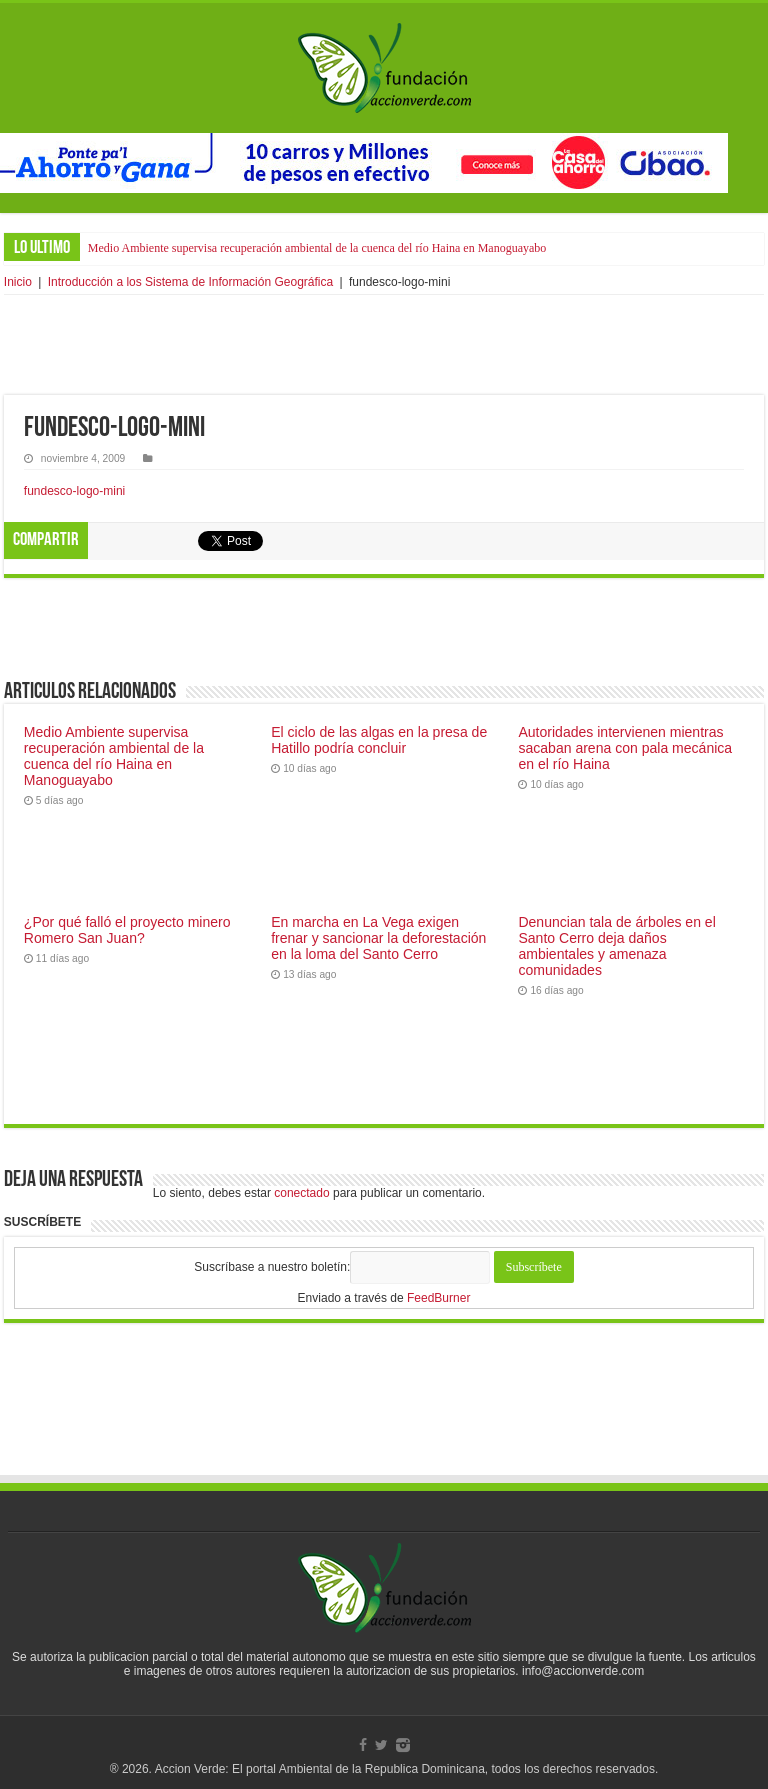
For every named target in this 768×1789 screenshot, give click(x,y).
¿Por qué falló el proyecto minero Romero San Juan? (127, 930)
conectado (301, 1193)
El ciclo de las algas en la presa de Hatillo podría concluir (379, 740)
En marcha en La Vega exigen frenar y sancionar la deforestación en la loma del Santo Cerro (378, 938)
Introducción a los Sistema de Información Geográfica (190, 282)
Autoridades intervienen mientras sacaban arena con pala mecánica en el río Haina (625, 748)
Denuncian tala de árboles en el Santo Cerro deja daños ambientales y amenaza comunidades (616, 946)
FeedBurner (438, 1298)
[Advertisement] (384, 345)
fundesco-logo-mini (74, 491)
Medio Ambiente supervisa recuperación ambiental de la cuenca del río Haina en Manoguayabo (317, 248)
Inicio (18, 282)
